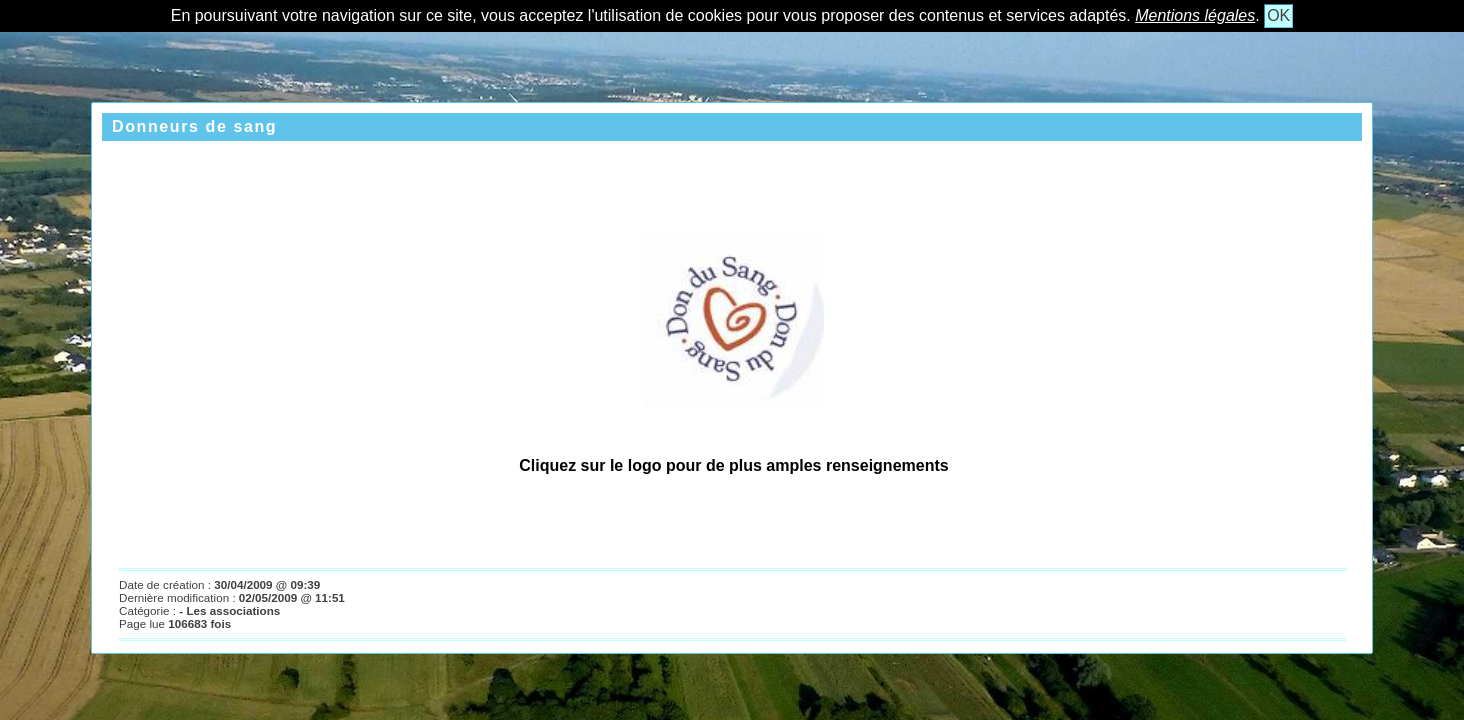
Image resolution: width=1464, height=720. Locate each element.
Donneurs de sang (194, 126)
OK (1278, 15)
